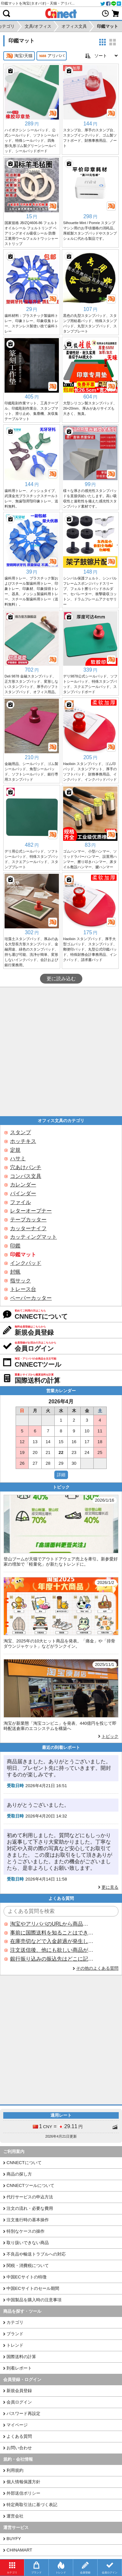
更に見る (110, 1887)
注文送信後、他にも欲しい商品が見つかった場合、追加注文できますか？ (51, 1950)
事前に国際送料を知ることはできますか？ (51, 1932)
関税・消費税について (28, 2265)
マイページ (17, 2424)
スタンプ (20, 1132)
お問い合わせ (19, 2447)
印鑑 (15, 1245)
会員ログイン (19, 2402)
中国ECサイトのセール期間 (33, 2288)
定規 (15, 1150)
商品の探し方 (19, 2174)
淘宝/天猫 (19, 56)
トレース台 (23, 1289)
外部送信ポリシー (23, 2493)
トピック (110, 1736)
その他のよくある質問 (97, 1968)
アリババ (51, 56)
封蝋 (15, 1272)
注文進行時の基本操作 (28, 2219)
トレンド (15, 2345)
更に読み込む (61, 978)
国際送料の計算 (21, 2356)
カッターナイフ (28, 1228)
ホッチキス (23, 1141)
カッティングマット (33, 1237)
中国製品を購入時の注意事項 (34, 2299)
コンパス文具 (25, 1176)
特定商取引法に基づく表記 (32, 2504)
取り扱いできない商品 (28, 2242)
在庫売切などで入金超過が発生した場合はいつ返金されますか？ (51, 1941)
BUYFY (14, 2538)
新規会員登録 (19, 2390)
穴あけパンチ (25, 1167)
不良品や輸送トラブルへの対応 (36, 2254)
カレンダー (23, 1184)
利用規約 (15, 2470)
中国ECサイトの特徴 (27, 2276)
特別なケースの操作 (26, 2231)
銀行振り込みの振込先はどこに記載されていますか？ (51, 1959)
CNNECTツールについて (30, 2185)
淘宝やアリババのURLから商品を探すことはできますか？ (51, 1924)
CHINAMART (19, 2550)
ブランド (15, 2333)
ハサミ (18, 1158)
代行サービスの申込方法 (30, 2196)
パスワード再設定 (23, 2413)
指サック (20, 1280)
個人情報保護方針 (23, 2481)
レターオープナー (31, 1211)
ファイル (20, 1202)
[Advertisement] (61, 1051)
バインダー (23, 1193)
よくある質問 (19, 2436)
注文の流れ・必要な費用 (30, 2208)
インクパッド (25, 1263)
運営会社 (15, 2516)
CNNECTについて (24, 2162)
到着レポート (19, 2368)
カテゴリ (15, 2322)
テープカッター (28, 1219)
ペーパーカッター (31, 1298)
